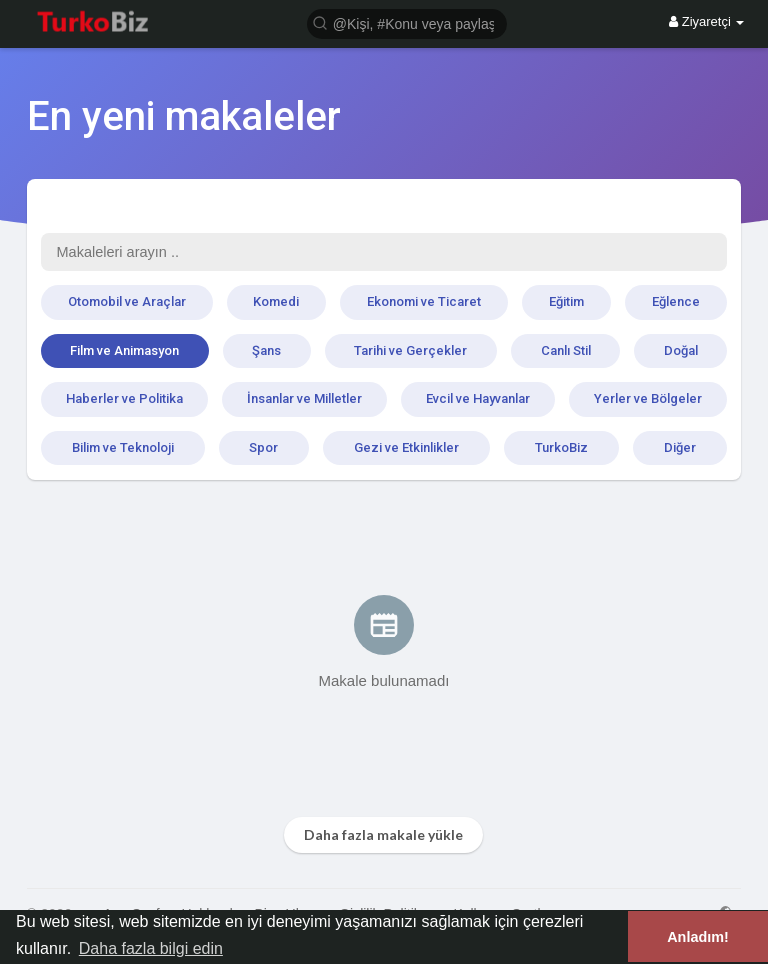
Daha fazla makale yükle (383, 834)
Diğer (680, 447)
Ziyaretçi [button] (706, 21)
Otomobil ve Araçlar (127, 301)
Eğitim (566, 301)
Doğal (681, 350)
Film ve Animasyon (124, 350)
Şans (266, 350)
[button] (407, 22)
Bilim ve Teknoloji (123, 447)
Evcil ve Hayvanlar (478, 398)
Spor (263, 447)
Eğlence (676, 301)
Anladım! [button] (698, 937)
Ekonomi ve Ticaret (424, 301)
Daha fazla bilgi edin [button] (151, 948)
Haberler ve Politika (124, 398)
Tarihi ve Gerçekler (410, 350)
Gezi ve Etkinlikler (406, 447)
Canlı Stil (566, 350)
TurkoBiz (561, 447)
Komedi (276, 301)
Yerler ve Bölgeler (648, 398)
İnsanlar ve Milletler (304, 398)
